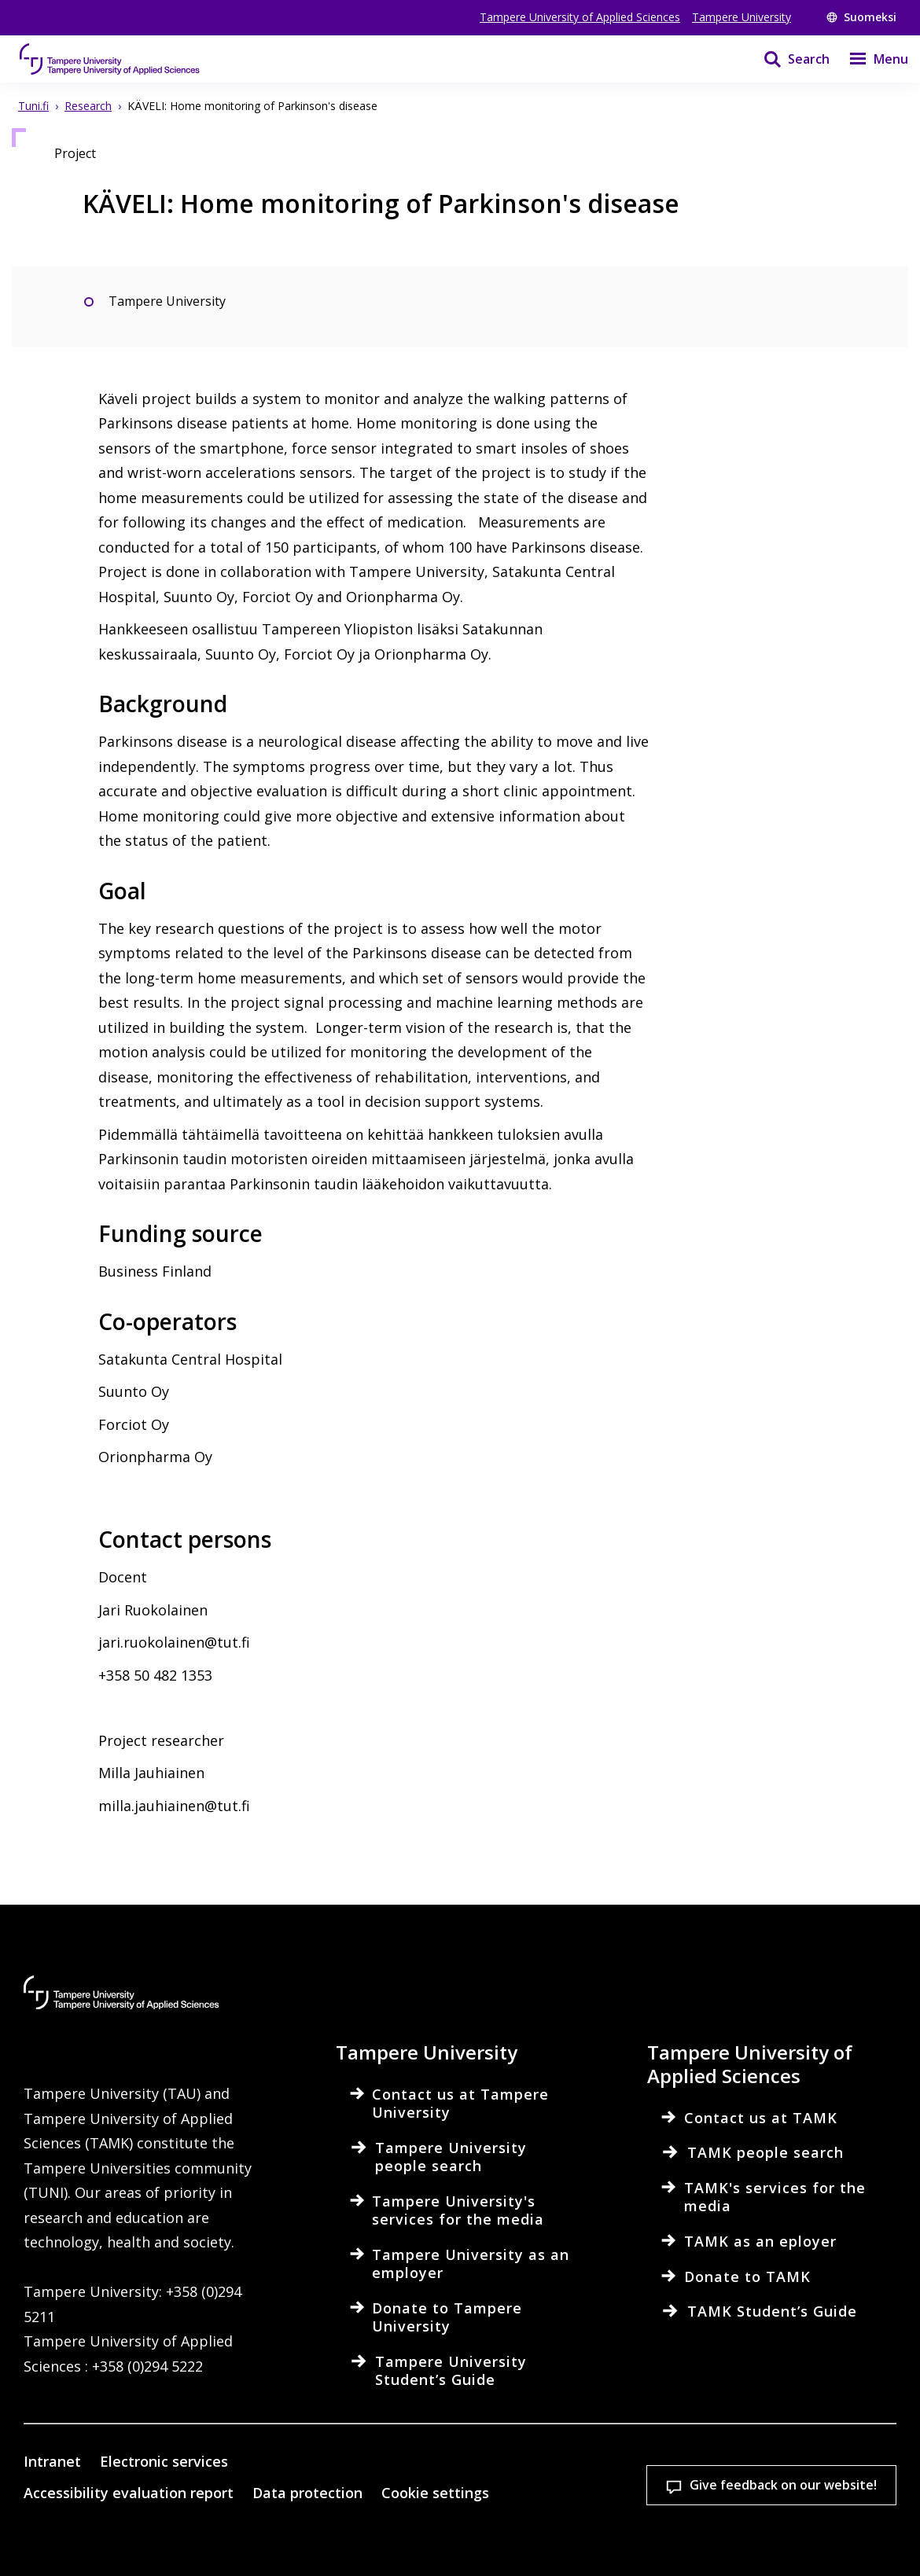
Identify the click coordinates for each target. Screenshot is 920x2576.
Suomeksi (861, 16)
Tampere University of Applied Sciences (580, 16)
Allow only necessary (511, 2536)
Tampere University (741, 16)
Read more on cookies (122, 2482)
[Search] (787, 59)
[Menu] (869, 59)
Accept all (315, 2536)
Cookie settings (119, 2536)
